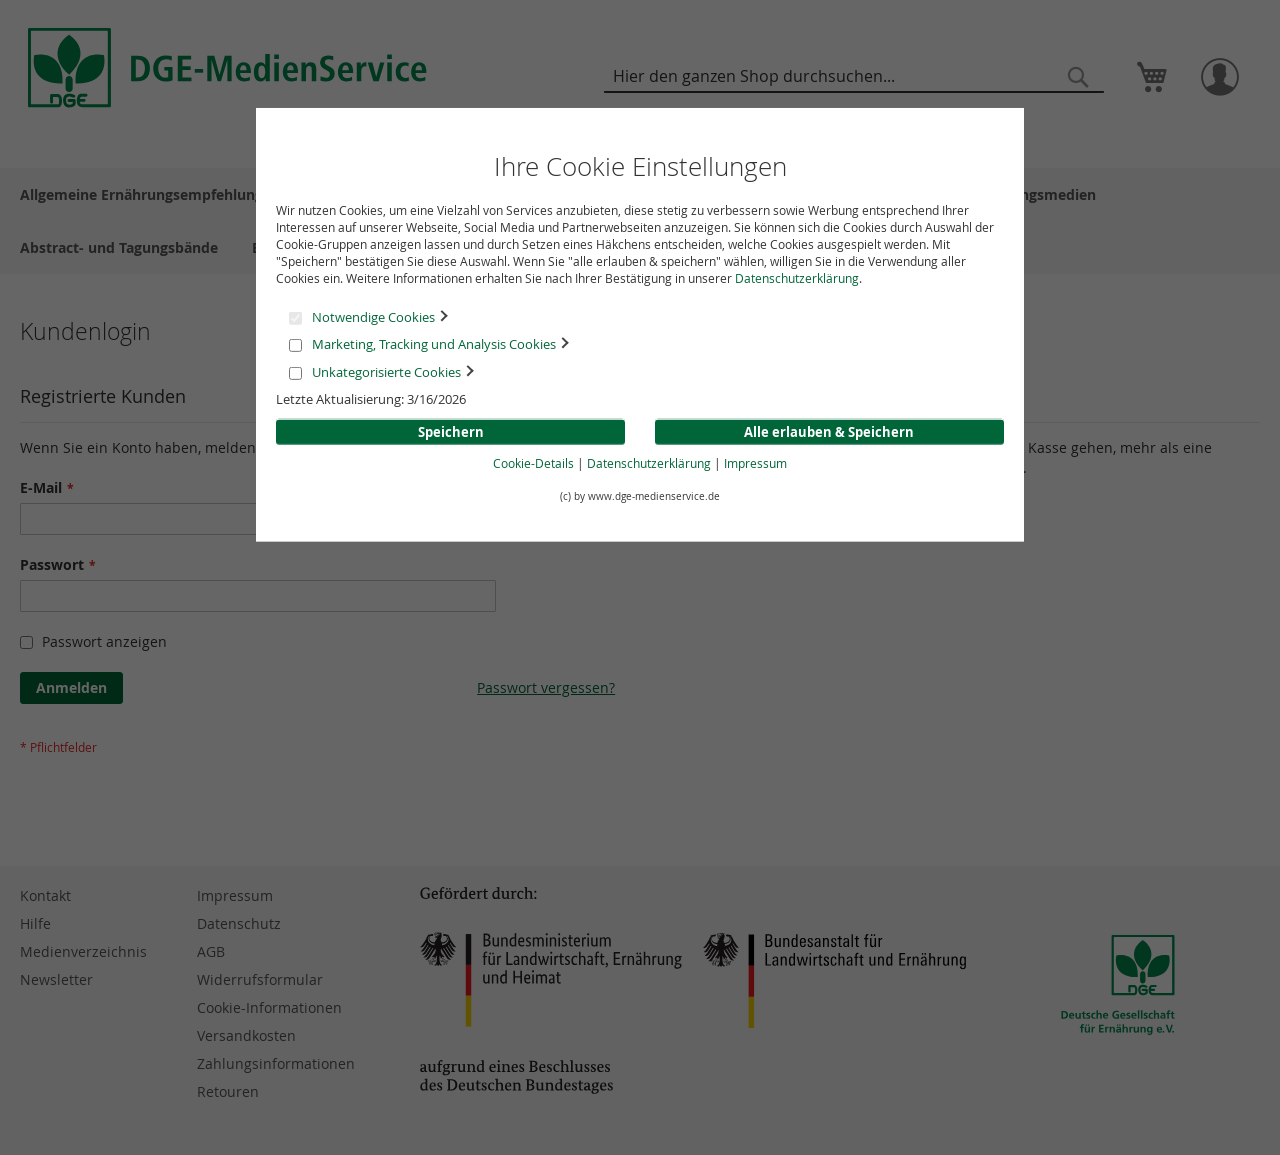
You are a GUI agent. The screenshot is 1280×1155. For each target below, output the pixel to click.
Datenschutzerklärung (797, 278)
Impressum (755, 463)
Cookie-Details (533, 463)
